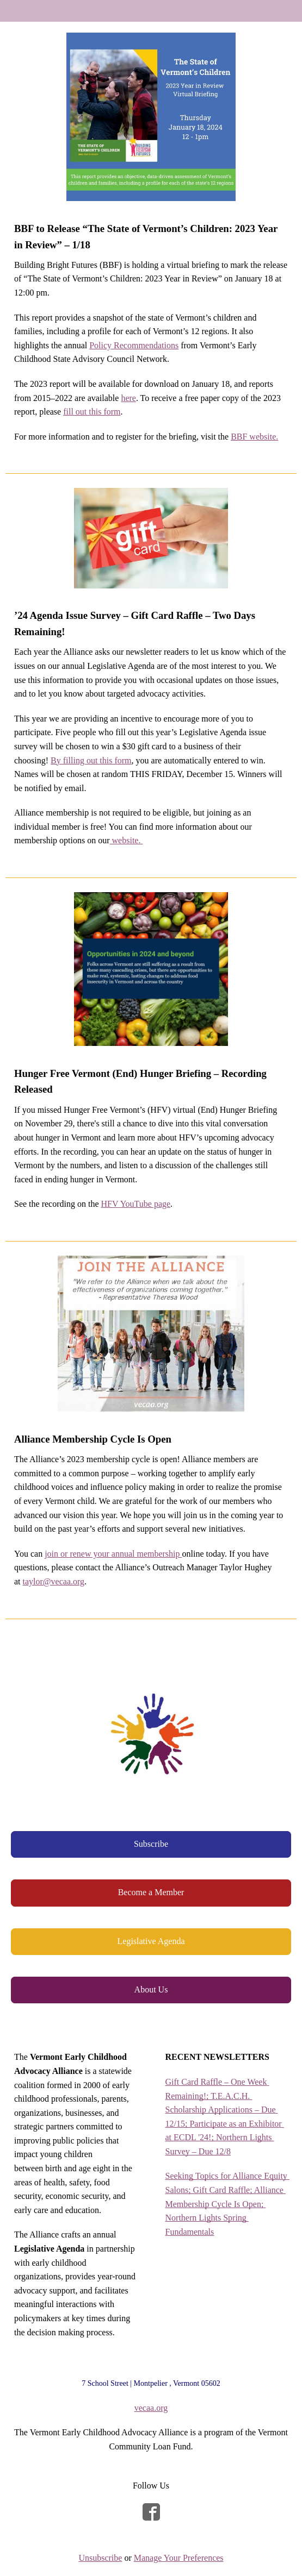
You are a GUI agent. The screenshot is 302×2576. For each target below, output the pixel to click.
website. (126, 840)
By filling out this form (91, 760)
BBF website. (254, 436)
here (128, 398)
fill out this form (91, 411)
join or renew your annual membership (113, 1553)
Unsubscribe (100, 2557)
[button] (151, 1844)
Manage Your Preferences (179, 2557)
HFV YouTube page (136, 1203)
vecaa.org (151, 2407)
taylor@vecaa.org (54, 1581)
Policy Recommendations (133, 345)
